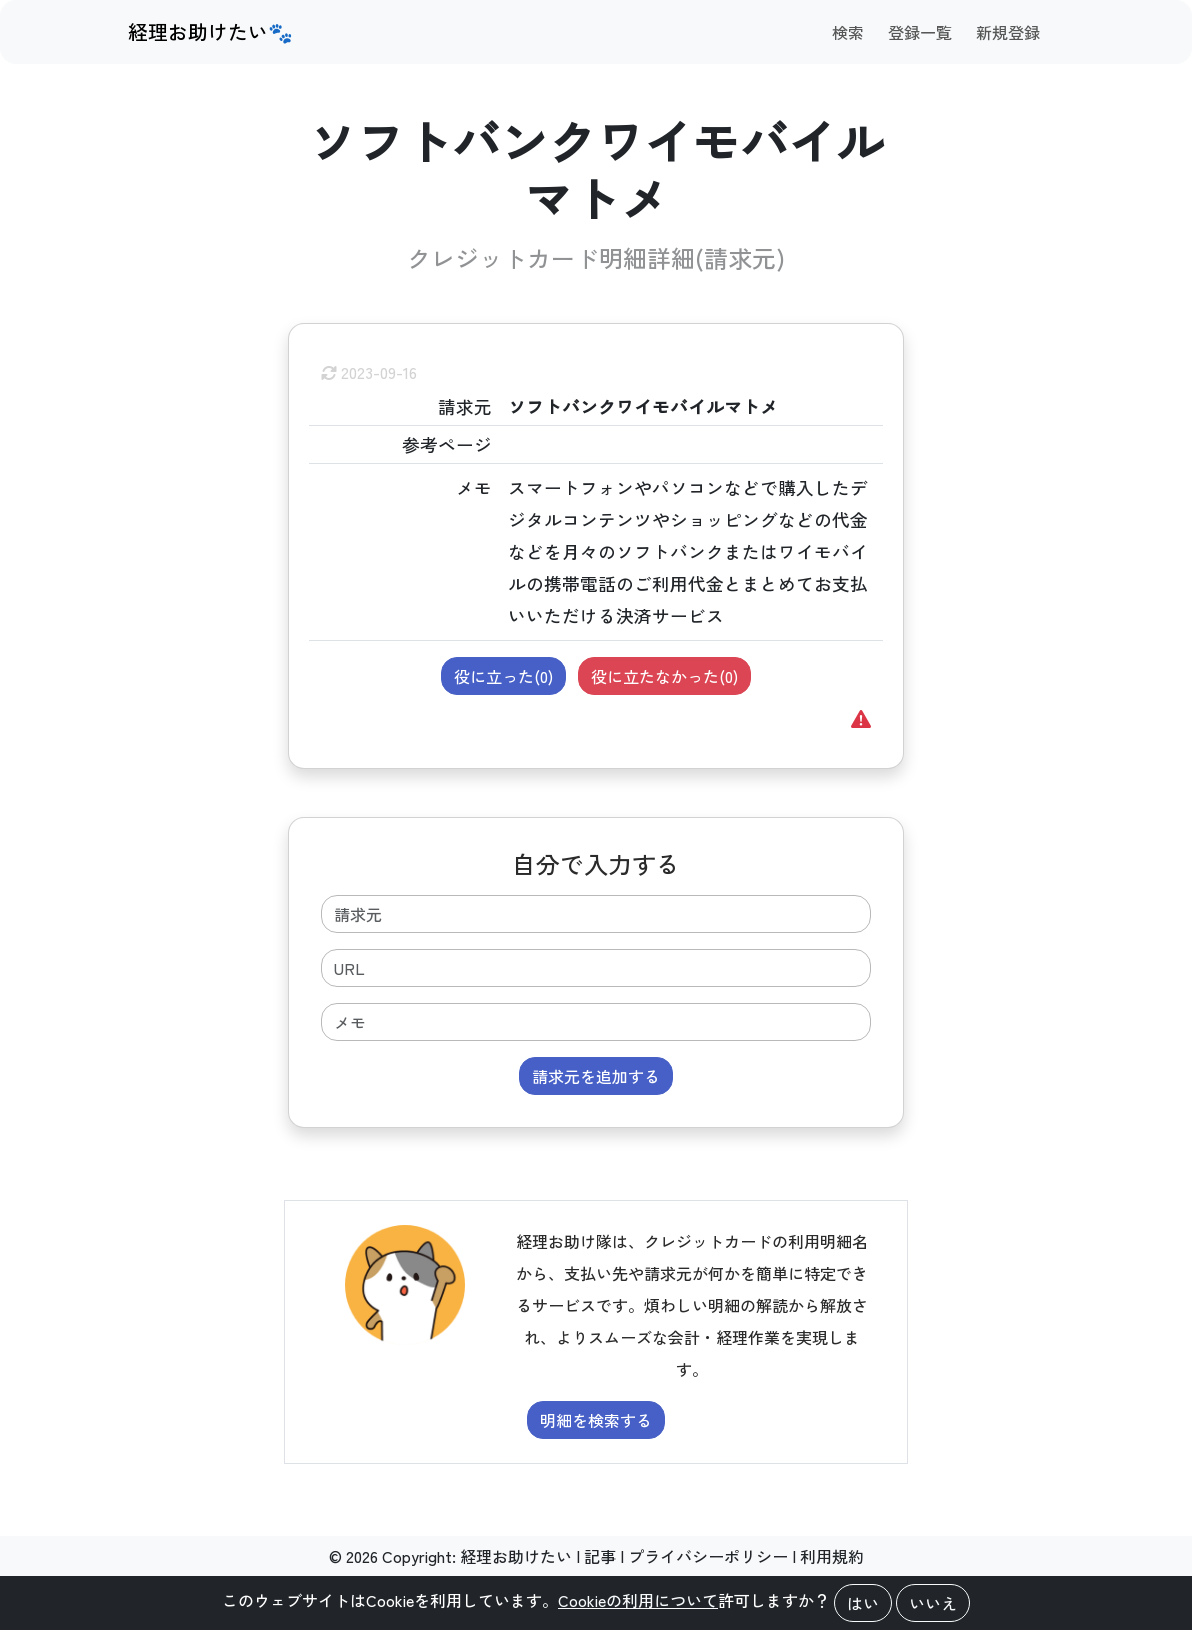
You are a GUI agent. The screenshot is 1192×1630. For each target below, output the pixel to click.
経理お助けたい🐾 (210, 31)
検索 (848, 32)
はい (863, 1603)
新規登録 (1008, 32)
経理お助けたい (516, 1556)
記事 (600, 1556)
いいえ (933, 1603)
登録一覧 (920, 32)
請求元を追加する (596, 1076)
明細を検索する (596, 1420)
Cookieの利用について (638, 1600)
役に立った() (503, 676)
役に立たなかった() (664, 676)
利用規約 (832, 1556)
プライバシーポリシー (708, 1556)
